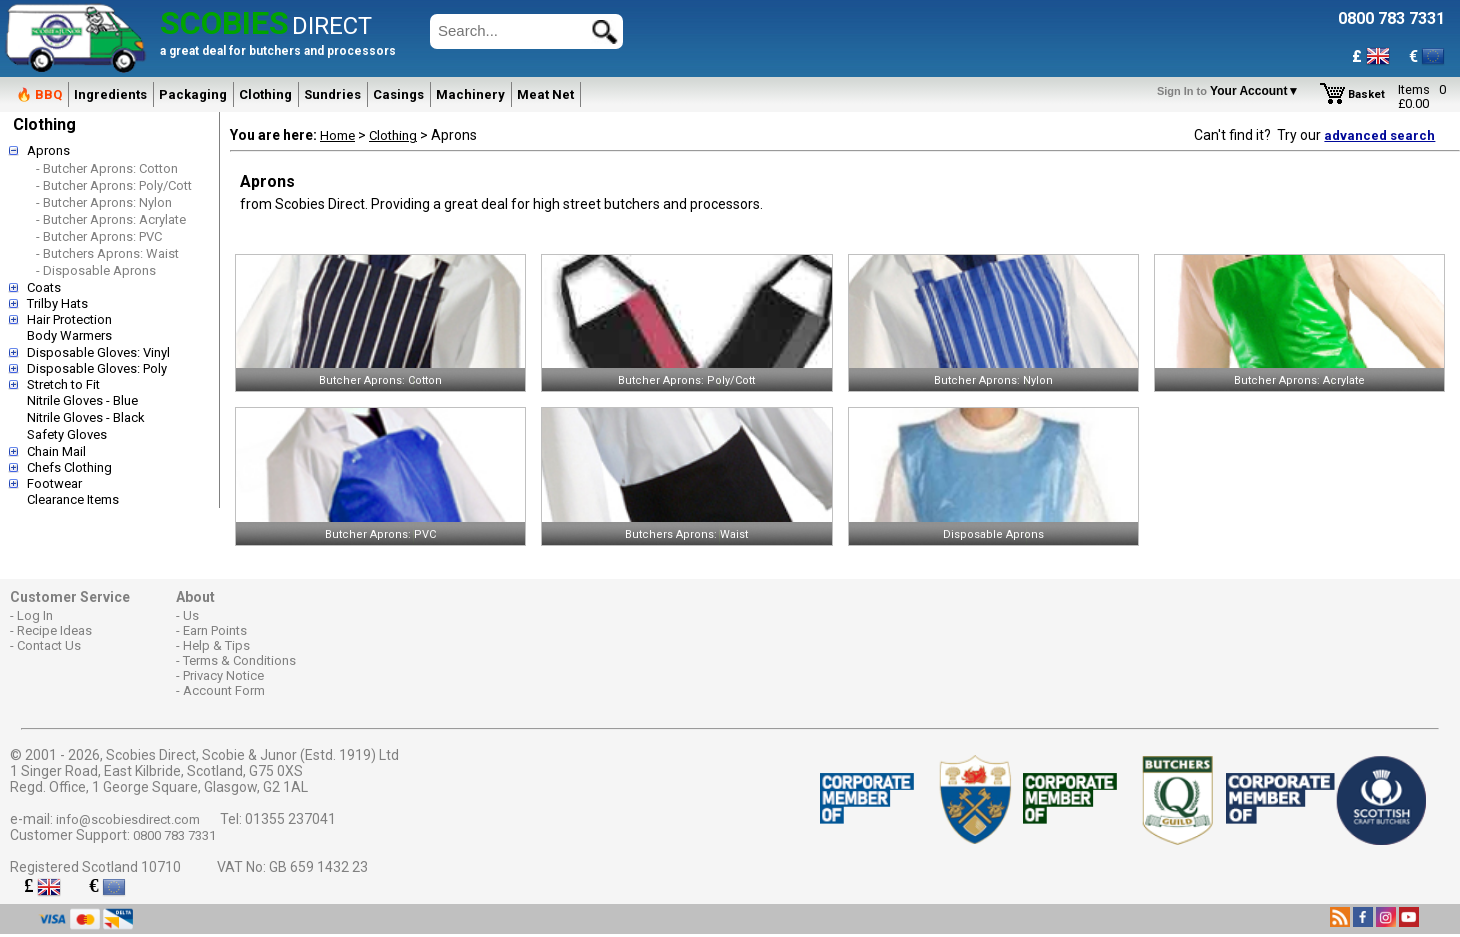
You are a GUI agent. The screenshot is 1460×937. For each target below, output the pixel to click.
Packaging (193, 94)
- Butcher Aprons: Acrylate (111, 219)
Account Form (224, 690)
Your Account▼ (1231, 91)
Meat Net (545, 94)
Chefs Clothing (69, 467)
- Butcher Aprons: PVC (99, 236)
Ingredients (110, 94)
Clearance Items (73, 499)
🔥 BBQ (39, 94)
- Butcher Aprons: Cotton (107, 168)
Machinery (470, 94)
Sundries (332, 94)
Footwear (54, 483)
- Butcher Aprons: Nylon (104, 202)
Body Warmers (69, 335)
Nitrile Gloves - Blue (82, 400)
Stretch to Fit (63, 384)
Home (337, 135)
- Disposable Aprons (96, 270)
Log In (35, 615)
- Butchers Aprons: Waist (107, 253)
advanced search (1379, 135)
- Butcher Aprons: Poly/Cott (114, 185)
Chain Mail (56, 451)
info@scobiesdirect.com (128, 819)
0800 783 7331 (174, 835)
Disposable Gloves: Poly (97, 368)
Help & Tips (216, 645)
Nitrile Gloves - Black (86, 417)
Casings (398, 94)
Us (191, 615)
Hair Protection (69, 319)
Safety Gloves (67, 434)
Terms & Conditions (239, 660)
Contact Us (49, 645)
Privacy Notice (223, 675)
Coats (44, 287)
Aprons (48, 150)
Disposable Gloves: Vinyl (98, 352)
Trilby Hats (57, 303)
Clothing (265, 94)
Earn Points (215, 630)
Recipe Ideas (54, 630)
